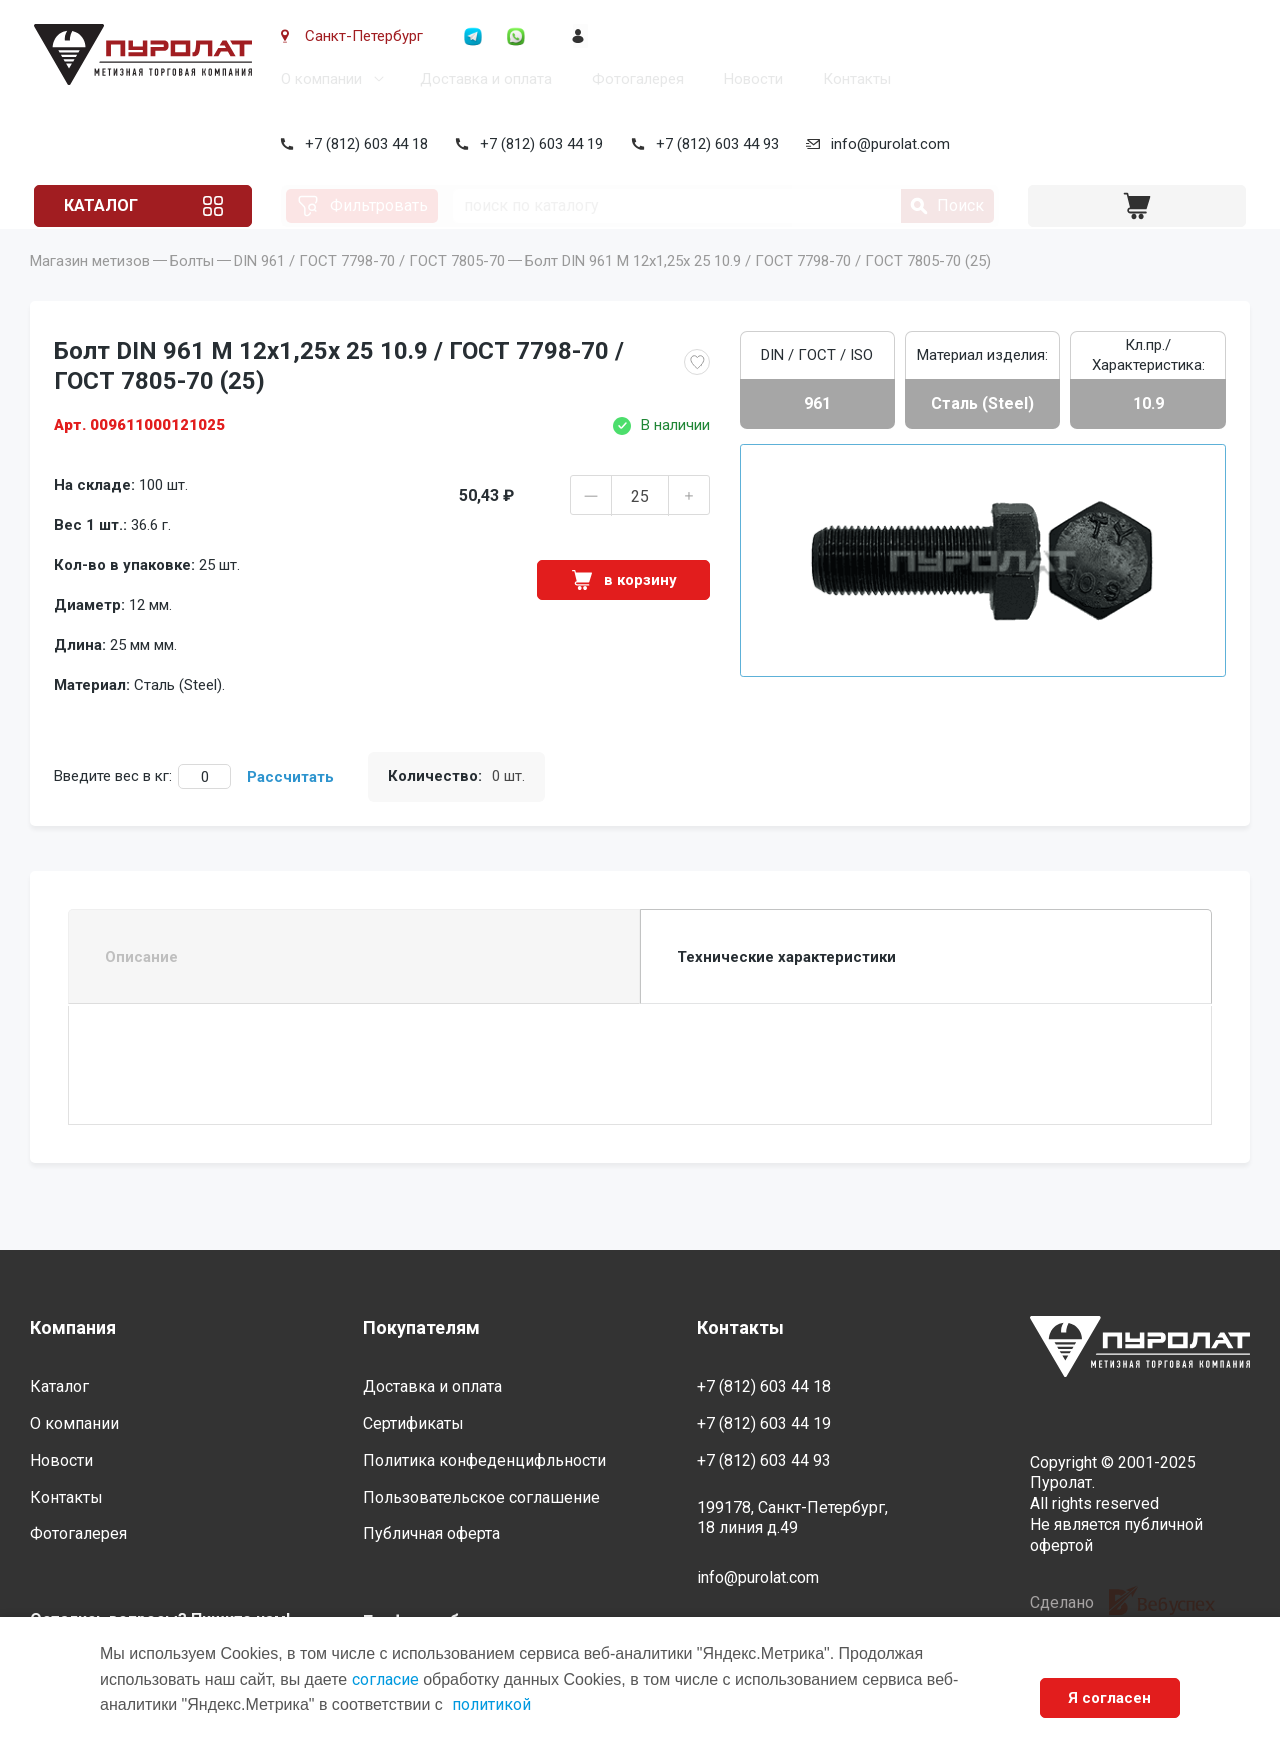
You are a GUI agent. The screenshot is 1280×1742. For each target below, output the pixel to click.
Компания (73, 1327)
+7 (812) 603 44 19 (538, 144)
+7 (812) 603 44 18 (362, 144)
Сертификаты (413, 1423)
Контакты (853, 79)
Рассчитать (290, 805)
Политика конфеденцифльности (484, 1460)
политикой (491, 1704)
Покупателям (421, 1327)
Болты (192, 289)
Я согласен (1109, 1698)
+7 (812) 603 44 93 (713, 144)
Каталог (106, 205)
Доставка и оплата (482, 79)
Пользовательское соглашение (481, 1497)
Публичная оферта (431, 1533)
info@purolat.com (887, 144)
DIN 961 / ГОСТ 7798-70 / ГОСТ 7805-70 (369, 289)
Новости (749, 79)
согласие (385, 1679)
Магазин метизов (90, 289)
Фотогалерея (634, 79)
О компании (317, 79)
